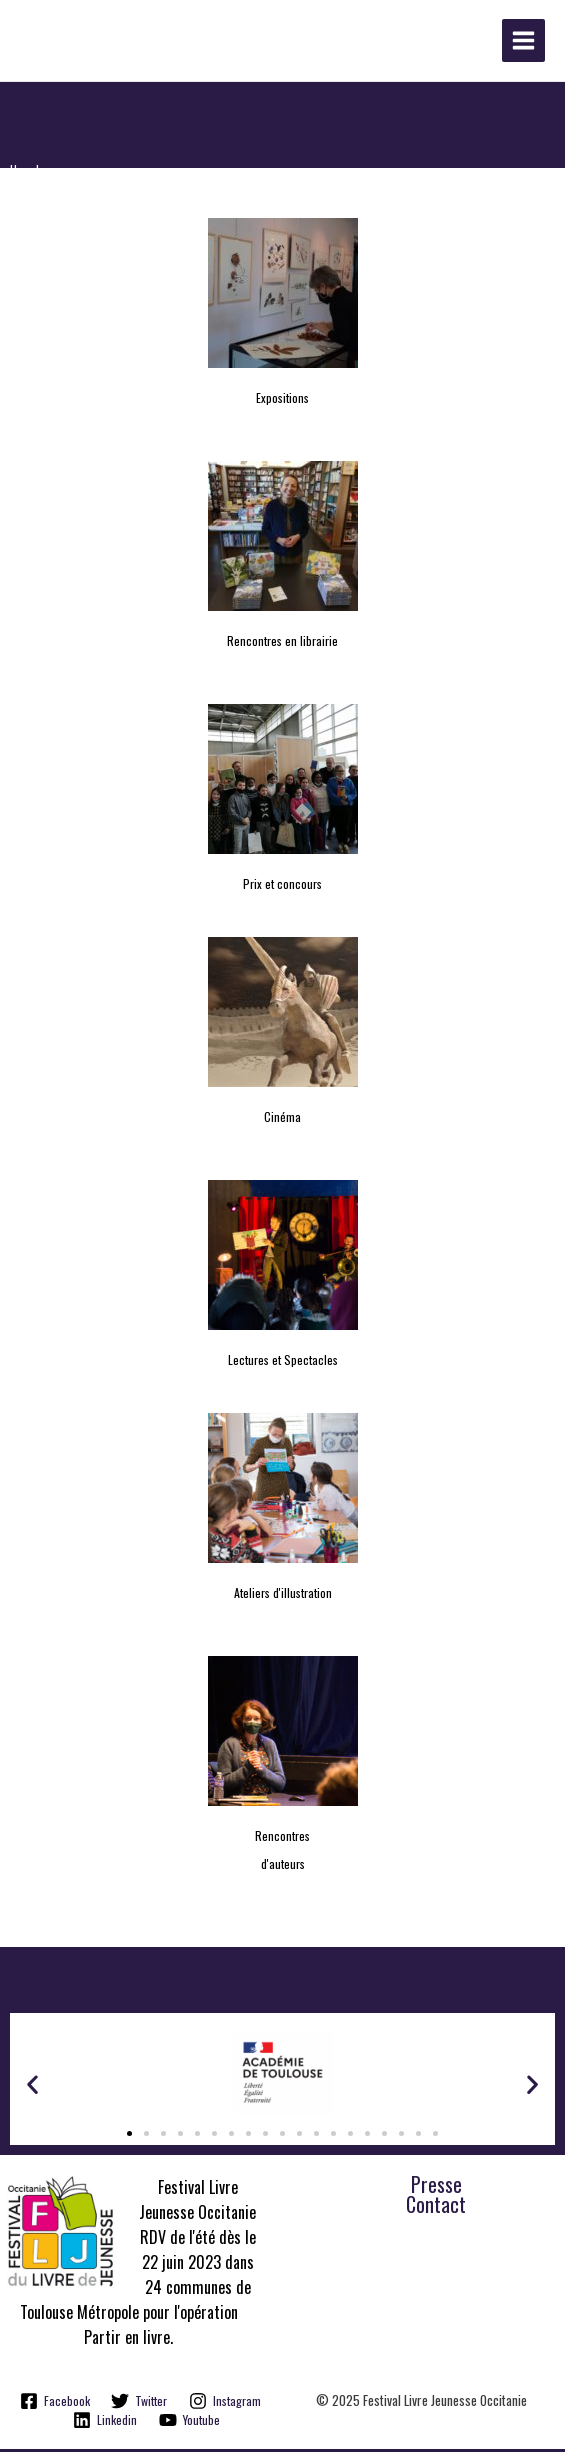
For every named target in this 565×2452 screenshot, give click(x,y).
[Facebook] (55, 2403)
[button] (32, 2087)
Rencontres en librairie (282, 643)
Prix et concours (282, 886)
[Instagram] (225, 2403)
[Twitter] (139, 2403)
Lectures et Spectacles (283, 1362)
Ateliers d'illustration (283, 1595)
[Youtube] (189, 2423)
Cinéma (282, 1119)
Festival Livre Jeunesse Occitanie (171, 43)
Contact (436, 2208)
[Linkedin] (105, 2423)
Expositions (282, 400)
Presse (436, 2188)
